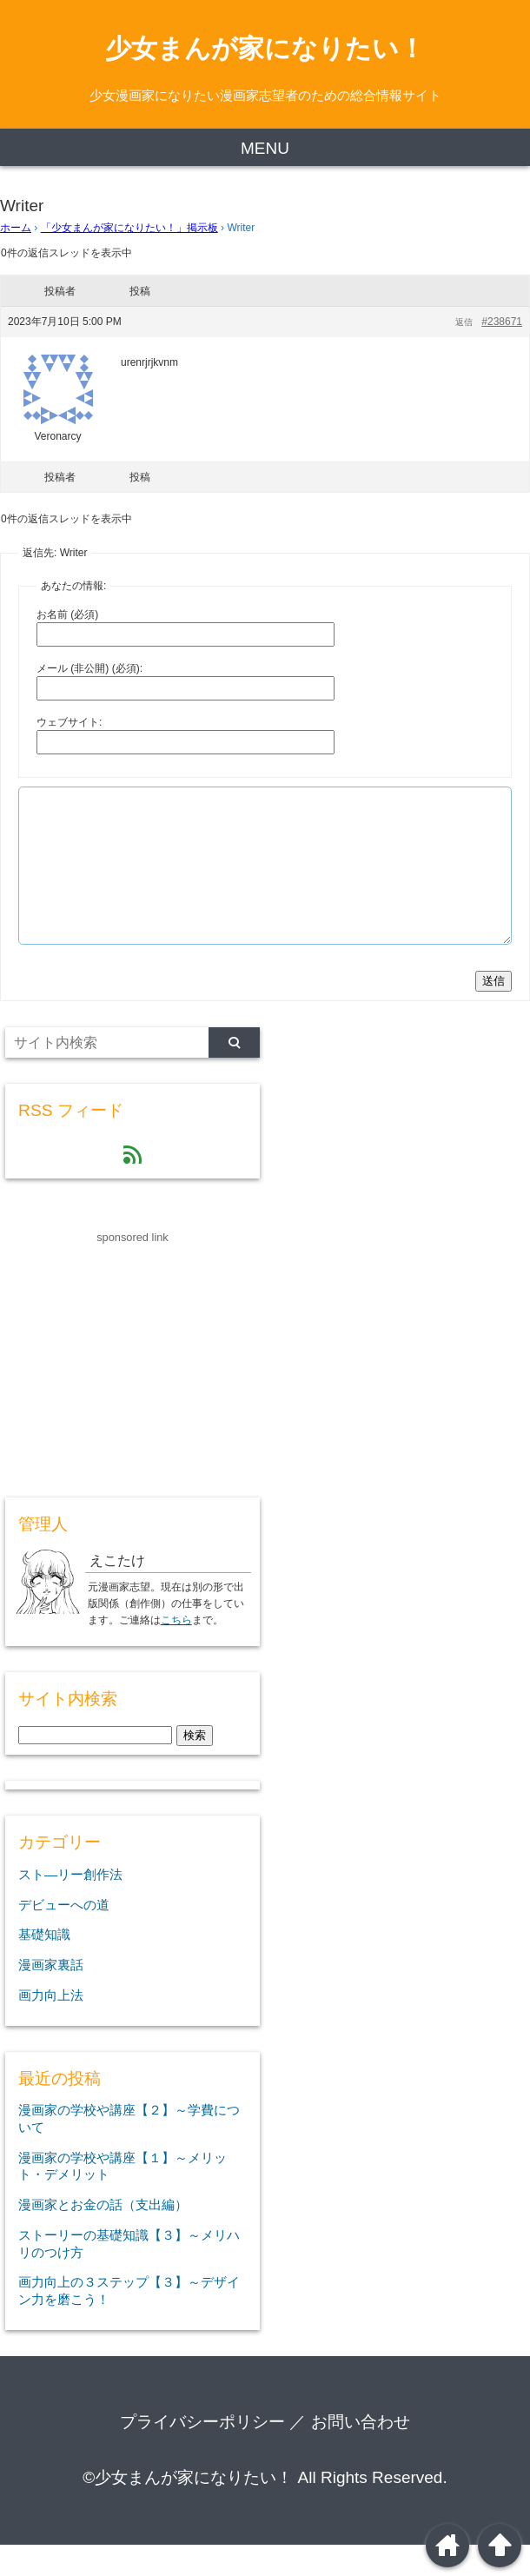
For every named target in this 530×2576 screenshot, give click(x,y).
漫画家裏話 (50, 1995)
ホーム (15, 228)
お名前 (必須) (67, 614)
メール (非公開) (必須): (89, 668)
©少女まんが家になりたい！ (188, 2509)
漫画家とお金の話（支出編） (103, 2235)
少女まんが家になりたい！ (265, 48)
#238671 (501, 321)
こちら (176, 1651)
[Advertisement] (135, 1387)
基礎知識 (44, 1965)
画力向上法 (50, 2026)
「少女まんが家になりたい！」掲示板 (129, 228)
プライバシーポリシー (202, 2453)
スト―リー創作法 (70, 1905)
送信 (493, 1012)
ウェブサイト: (69, 722)
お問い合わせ (360, 2453)
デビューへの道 (63, 1936)
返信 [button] (464, 322)
